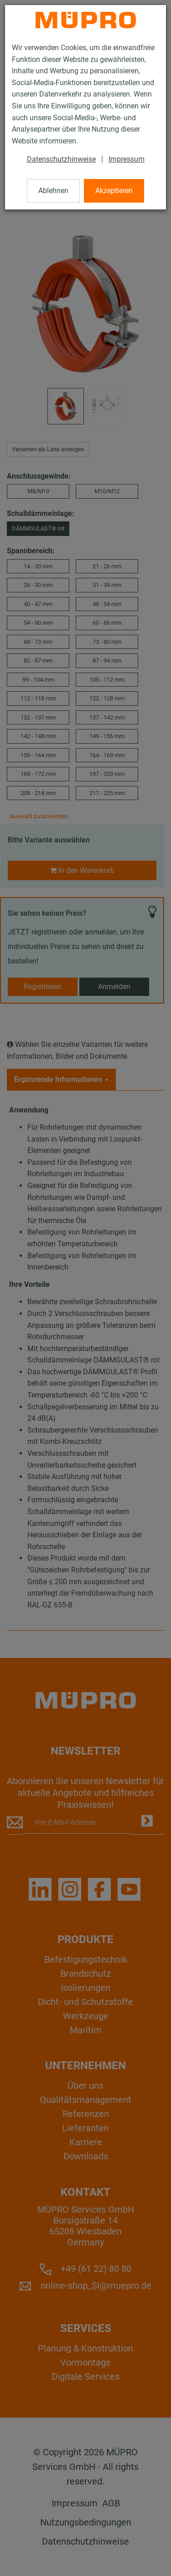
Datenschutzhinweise (61, 159)
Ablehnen (53, 190)
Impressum (127, 159)
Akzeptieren (114, 190)
